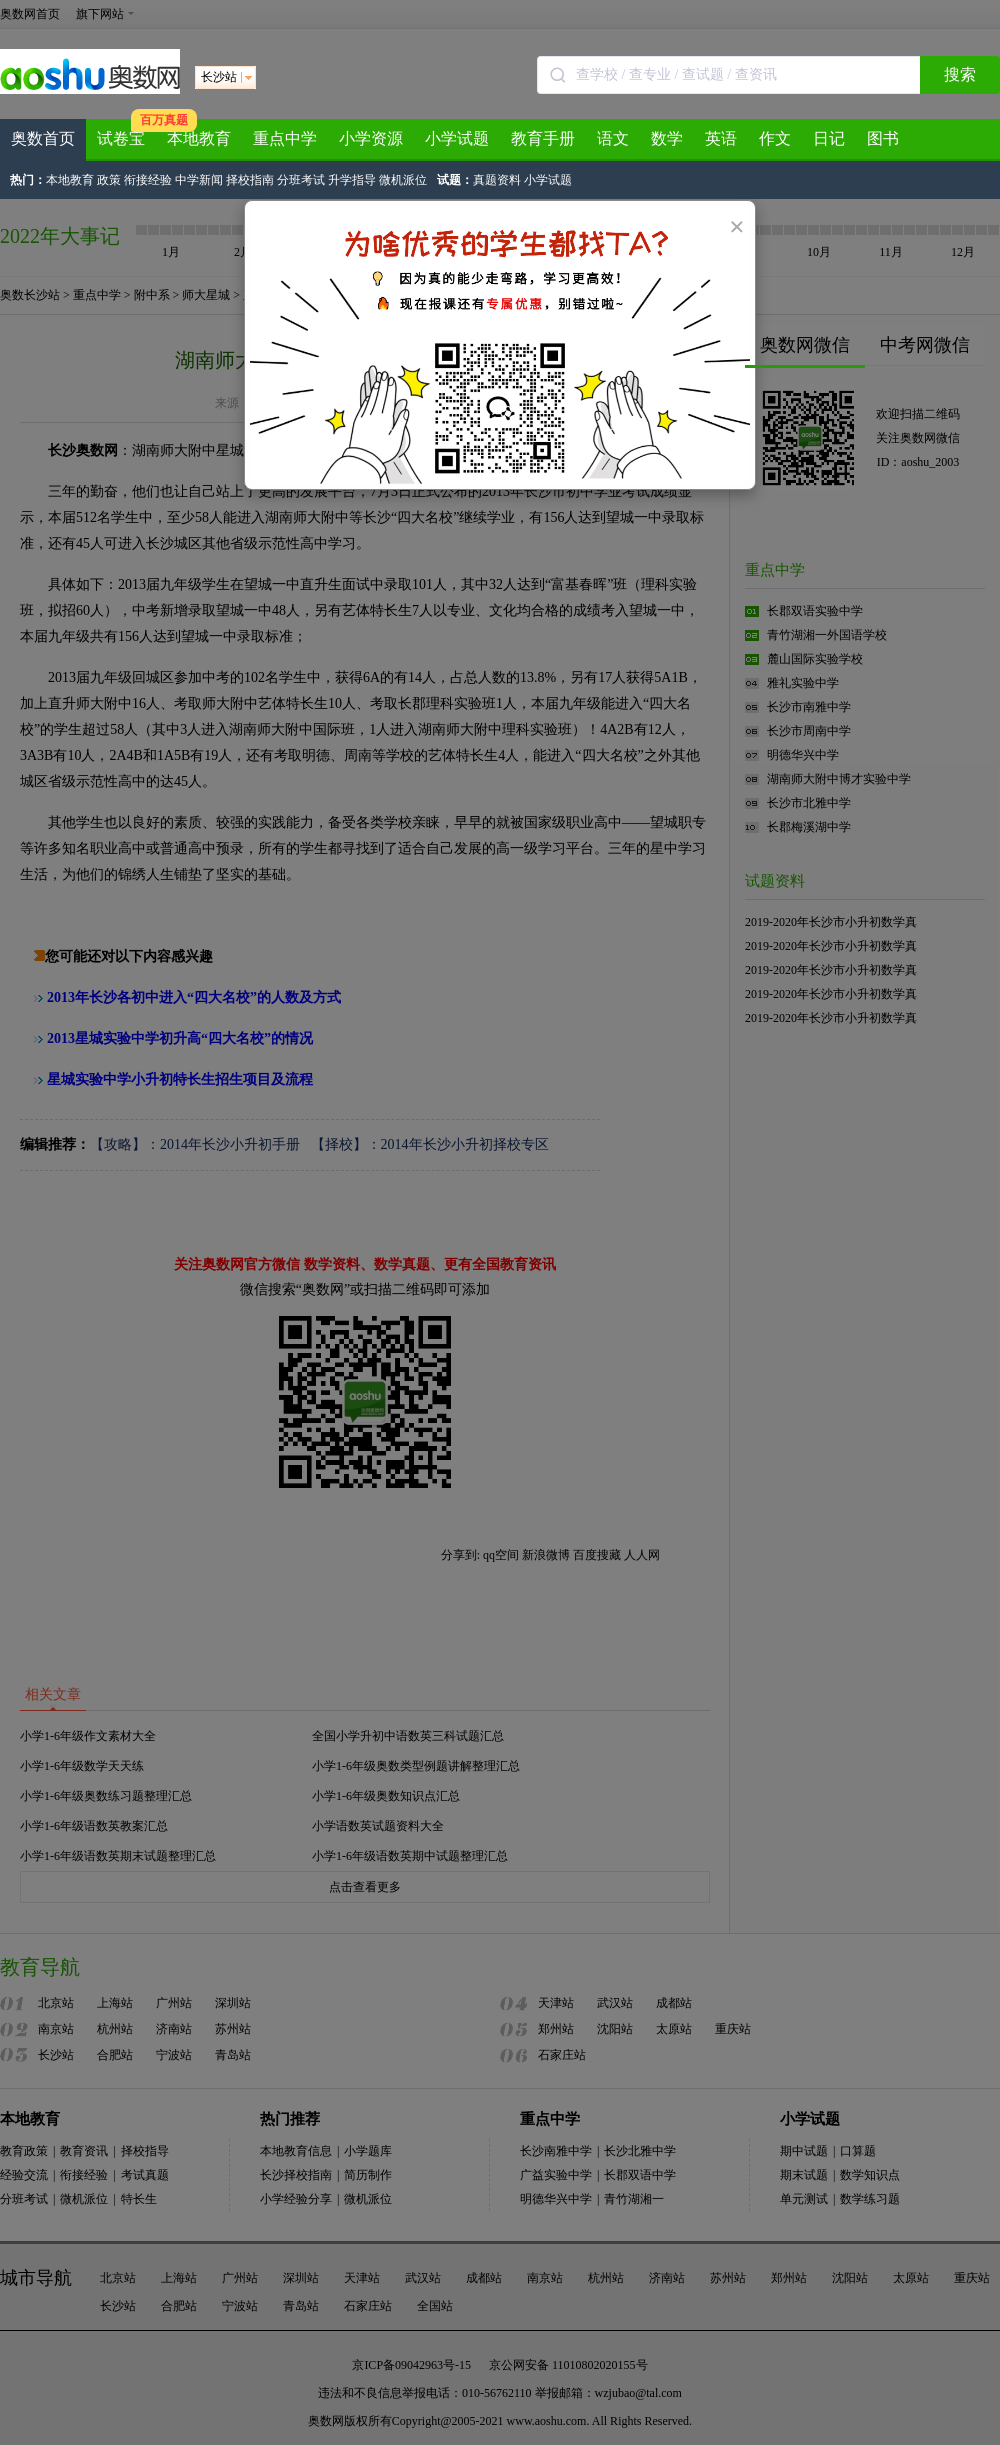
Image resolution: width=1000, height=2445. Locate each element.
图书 (883, 138)
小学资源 (371, 138)
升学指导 (352, 180)
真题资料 (497, 180)
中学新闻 (199, 180)
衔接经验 (148, 180)
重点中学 (285, 138)
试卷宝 (121, 138)
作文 (775, 138)
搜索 (960, 74)
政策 (109, 180)
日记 (829, 138)
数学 (667, 138)
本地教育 (199, 138)
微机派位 (403, 180)
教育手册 (543, 138)
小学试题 (457, 138)
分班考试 (301, 180)
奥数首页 (43, 138)
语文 (613, 138)
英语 (721, 138)
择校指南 (250, 180)
